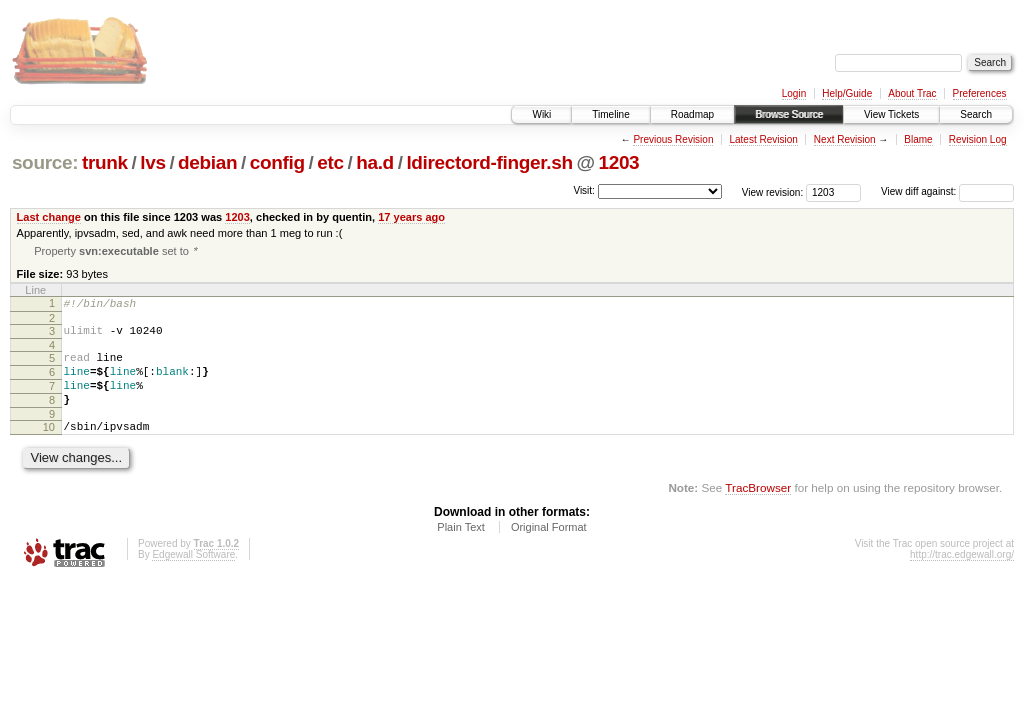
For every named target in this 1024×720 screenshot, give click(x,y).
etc (330, 162)
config (277, 162)
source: (45, 162)
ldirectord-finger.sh (489, 162)
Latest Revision (763, 139)
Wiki (541, 114)
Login (794, 93)
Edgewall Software (193, 577)
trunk (105, 162)
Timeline (610, 114)
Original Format (549, 550)
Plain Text (461, 550)
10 (49, 447)
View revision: (773, 191)
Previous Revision (673, 139)
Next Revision (845, 139)
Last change (49, 217)
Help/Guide (847, 93)
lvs (152, 162)
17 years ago (411, 217)
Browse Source (789, 114)
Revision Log (978, 139)
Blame (918, 139)
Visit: (584, 190)
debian (207, 162)
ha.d (375, 162)
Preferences (980, 93)
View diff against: (947, 191)
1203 (618, 162)
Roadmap (692, 114)
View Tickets (891, 114)
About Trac (912, 93)
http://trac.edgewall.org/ (962, 577)
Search (976, 114)
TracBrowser (758, 510)
